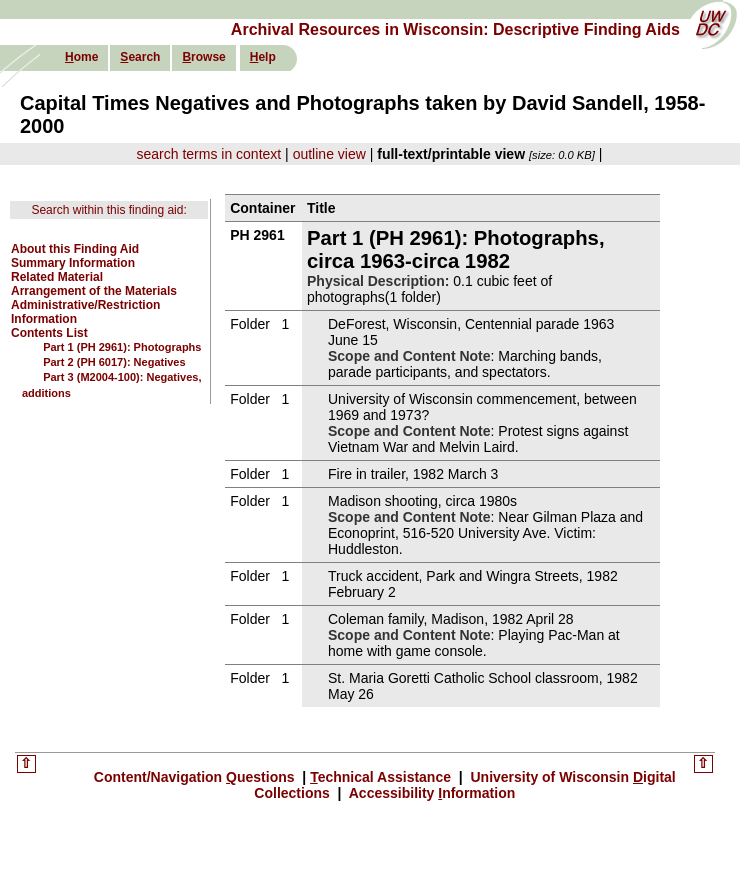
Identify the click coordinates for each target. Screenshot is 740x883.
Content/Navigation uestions (196, 777)
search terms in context (209, 154)
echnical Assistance (382, 777)
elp (263, 57)
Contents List (49, 333)
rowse (203, 57)
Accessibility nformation (430, 793)
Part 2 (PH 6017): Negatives (114, 362)
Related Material (57, 277)
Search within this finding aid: (108, 210)
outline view (329, 154)
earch (140, 57)
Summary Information (73, 263)
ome (81, 57)
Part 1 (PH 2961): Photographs (122, 347)
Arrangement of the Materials (94, 291)
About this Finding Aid (75, 249)
